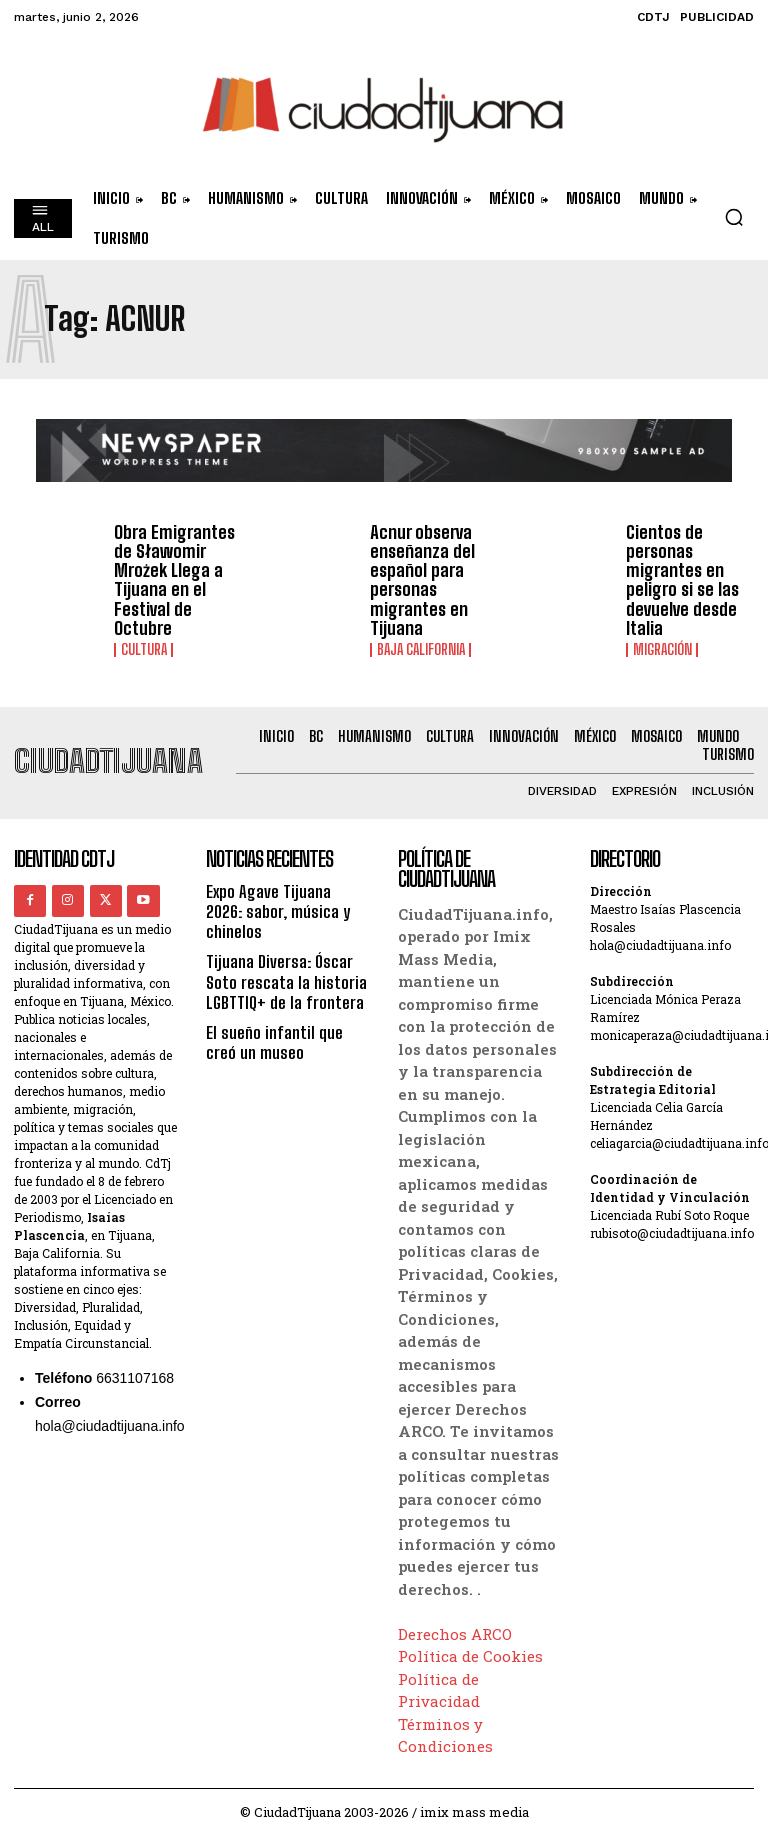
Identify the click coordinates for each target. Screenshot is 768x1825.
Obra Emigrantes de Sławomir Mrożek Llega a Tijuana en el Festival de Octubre (178, 566)
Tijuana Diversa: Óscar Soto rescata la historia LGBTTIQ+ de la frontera (282, 948)
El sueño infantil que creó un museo (286, 1007)
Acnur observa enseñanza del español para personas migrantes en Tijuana (417, 575)
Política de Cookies (470, 1645)
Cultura (143, 623)
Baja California (420, 640)
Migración (661, 640)
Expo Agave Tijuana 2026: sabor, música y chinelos (286, 891)
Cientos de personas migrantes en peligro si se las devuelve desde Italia (678, 575)
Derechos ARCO (455, 1623)
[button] (734, 217)
